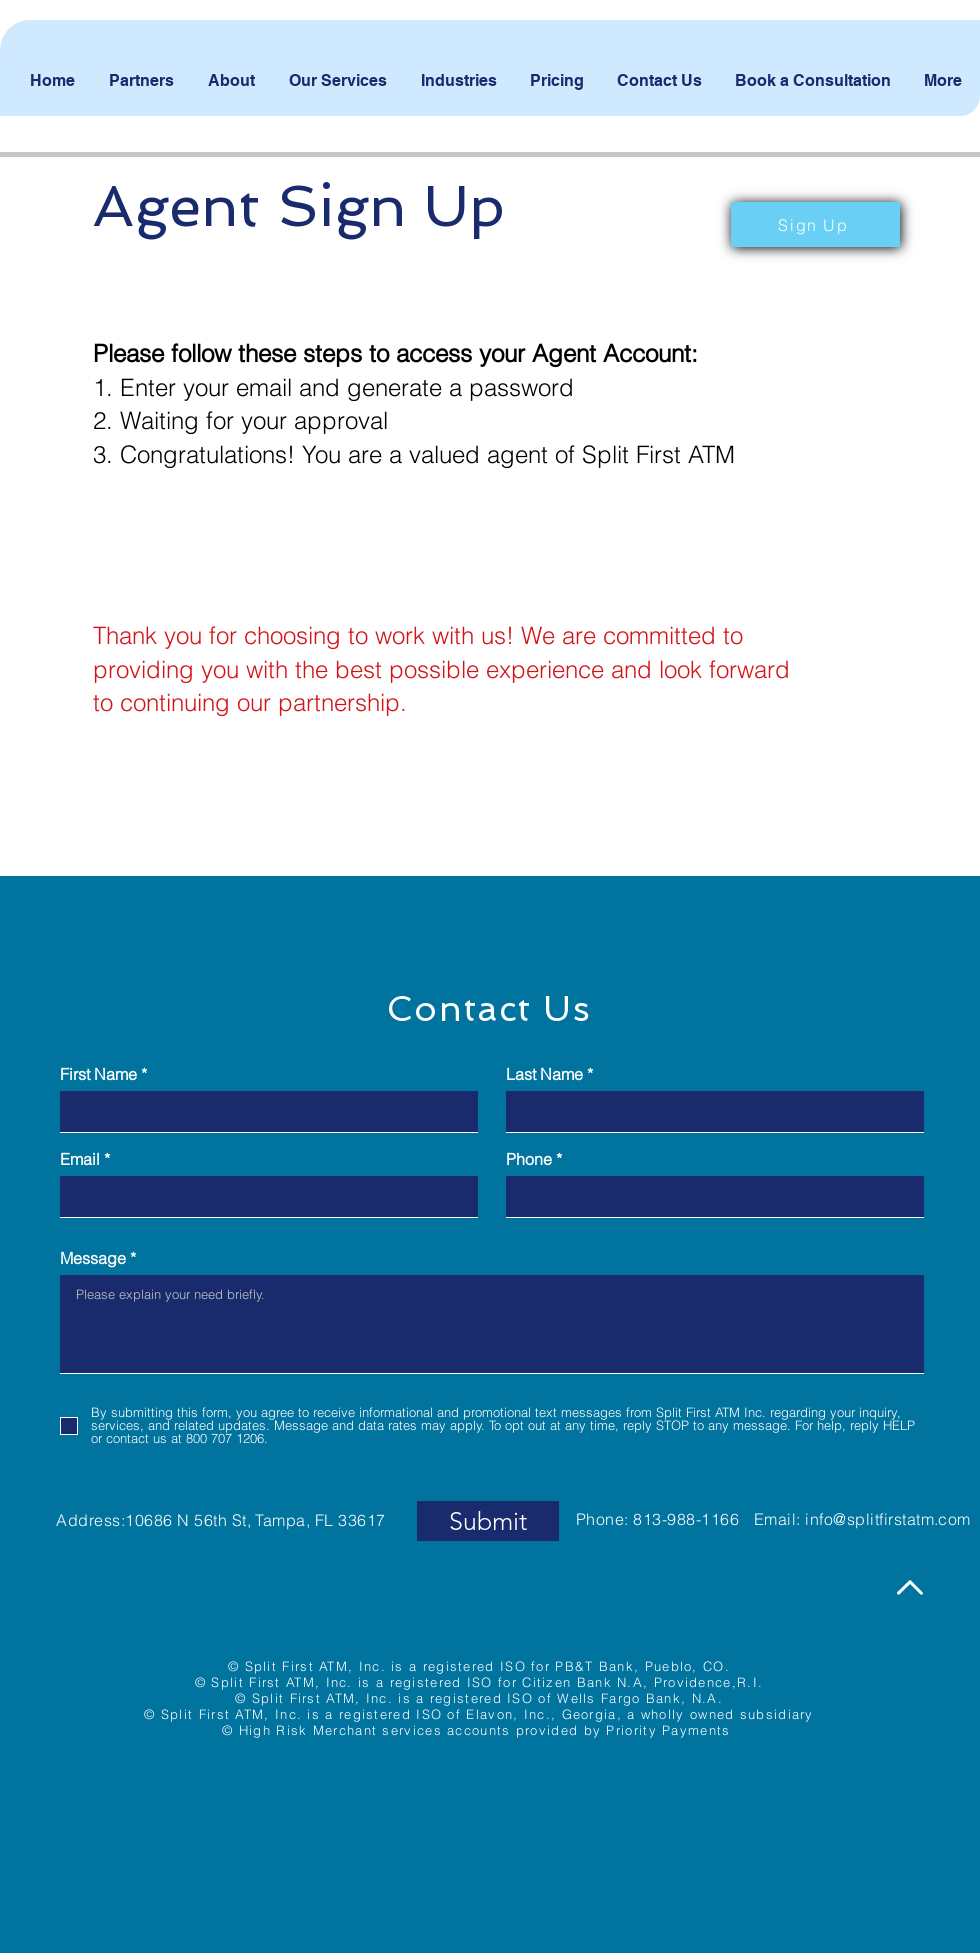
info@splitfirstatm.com (888, 1519)
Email (80, 1159)
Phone (529, 1159)
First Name (98, 1074)
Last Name (544, 1074)
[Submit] (488, 1521)
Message (93, 1258)
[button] (815, 224)
